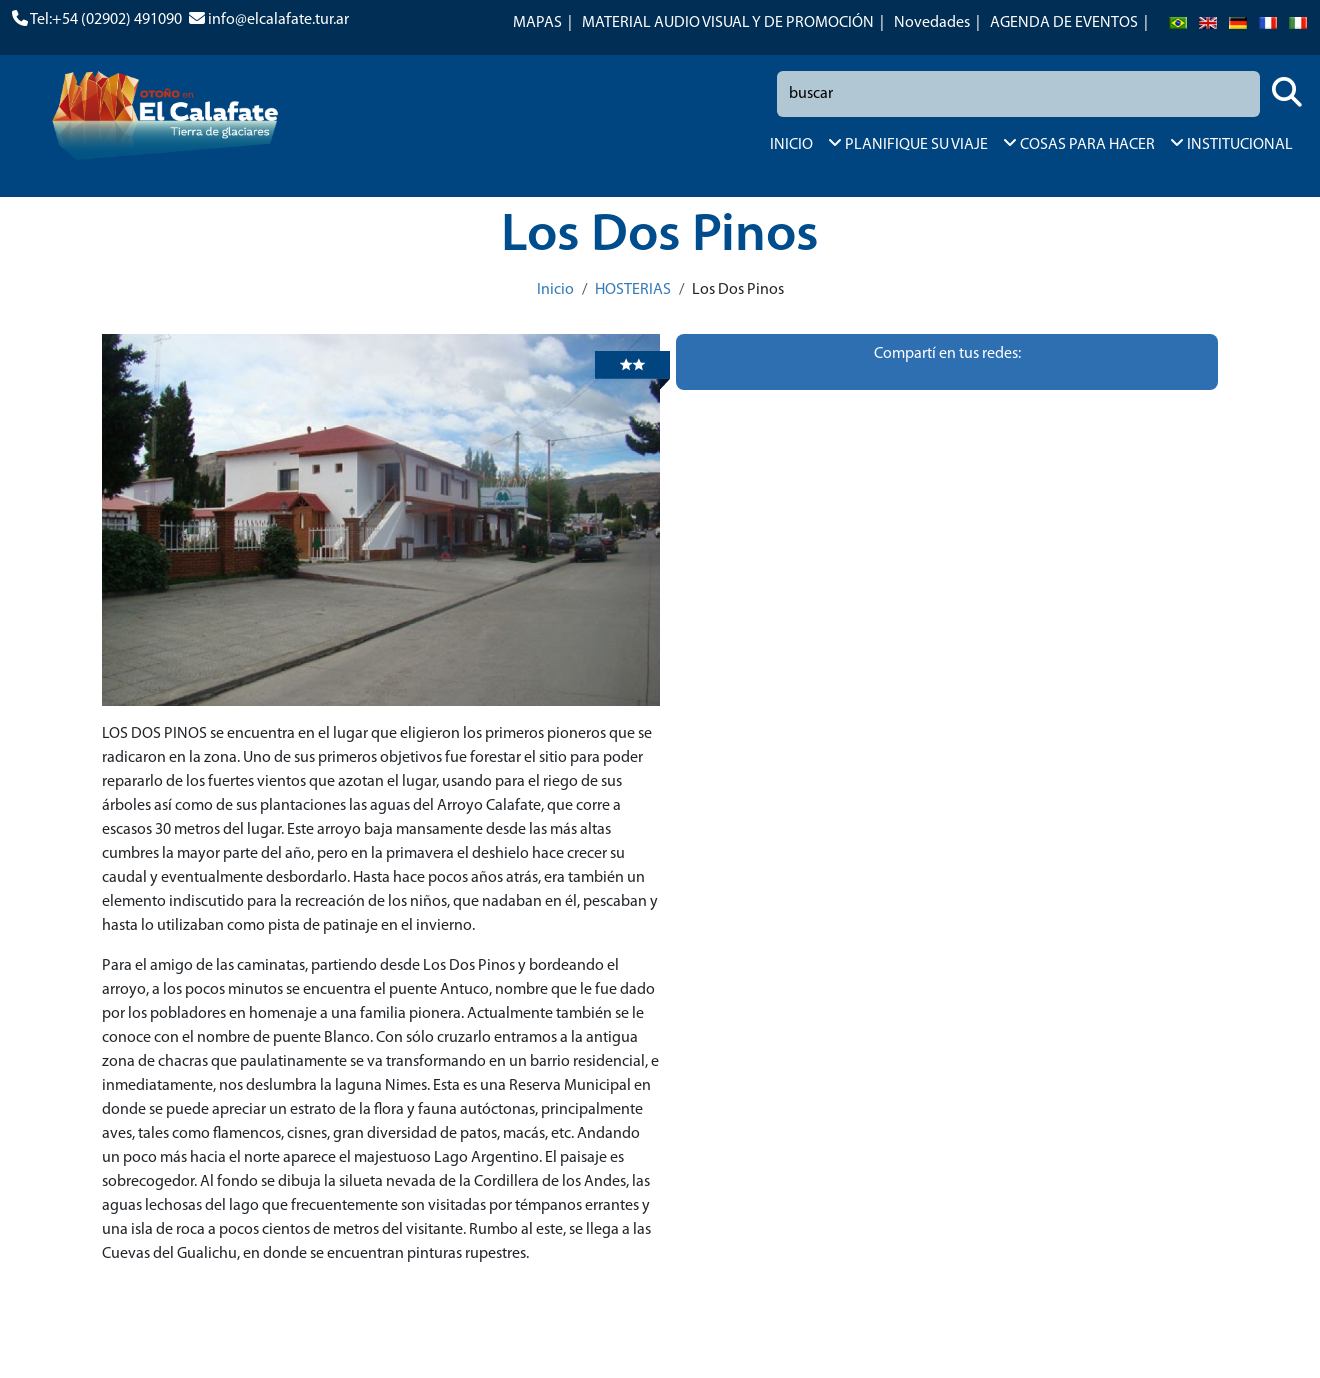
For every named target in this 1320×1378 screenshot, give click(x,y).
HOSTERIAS (633, 290)
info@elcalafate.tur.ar (278, 20)
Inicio (555, 290)
